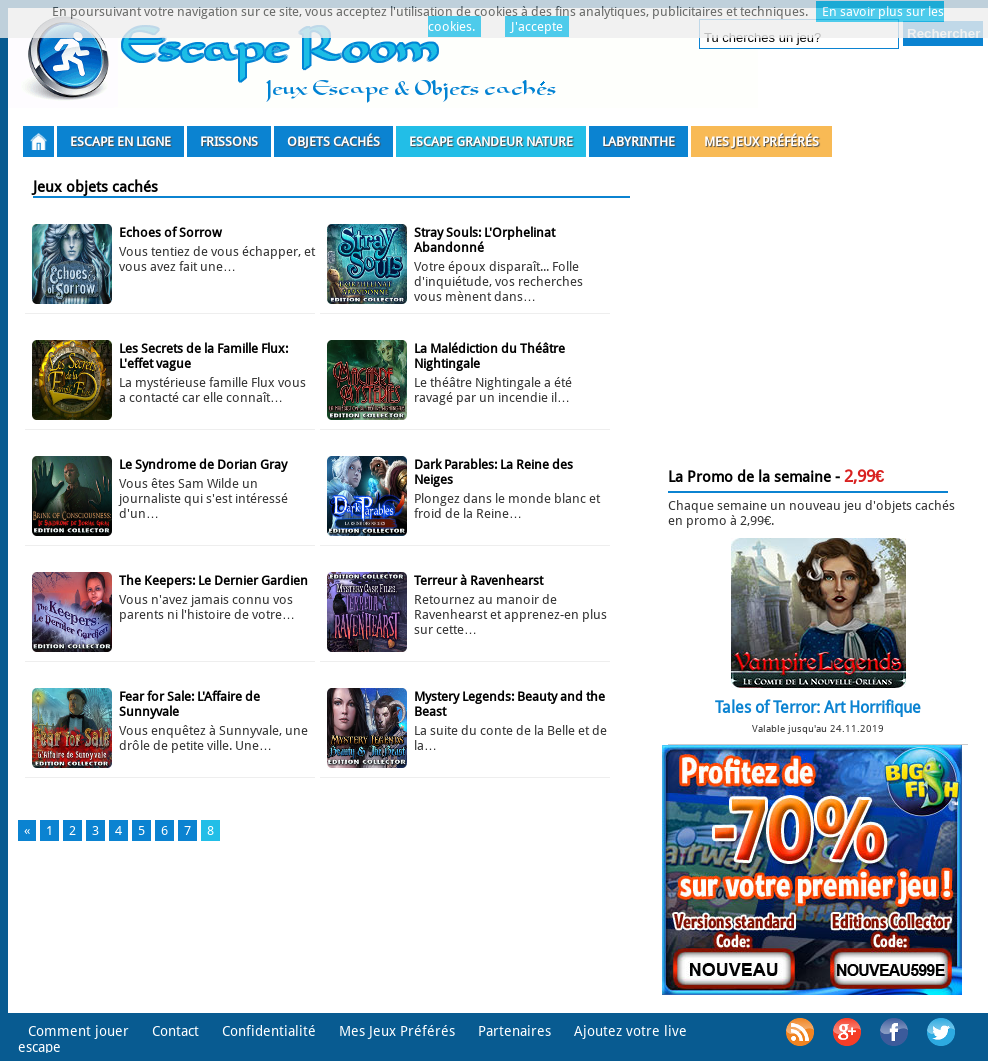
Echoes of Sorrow (170, 232)
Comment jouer (78, 1031)
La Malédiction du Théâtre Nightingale (489, 356)
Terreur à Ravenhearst (478, 580)
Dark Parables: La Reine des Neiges (493, 472)
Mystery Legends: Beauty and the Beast (509, 704)
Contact (175, 1031)
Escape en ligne (120, 141)
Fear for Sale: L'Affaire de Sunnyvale (189, 704)
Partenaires (514, 1031)
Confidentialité (269, 1031)
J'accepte (537, 26)
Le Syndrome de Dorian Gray (203, 464)
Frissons (229, 141)
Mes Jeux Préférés (761, 141)
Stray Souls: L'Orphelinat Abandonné (484, 240)
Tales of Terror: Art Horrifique (818, 707)
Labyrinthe (638, 141)
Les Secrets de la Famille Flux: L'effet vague (203, 356)
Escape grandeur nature (491, 141)
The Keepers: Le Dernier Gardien (213, 580)
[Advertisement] (812, 308)
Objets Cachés (333, 141)
